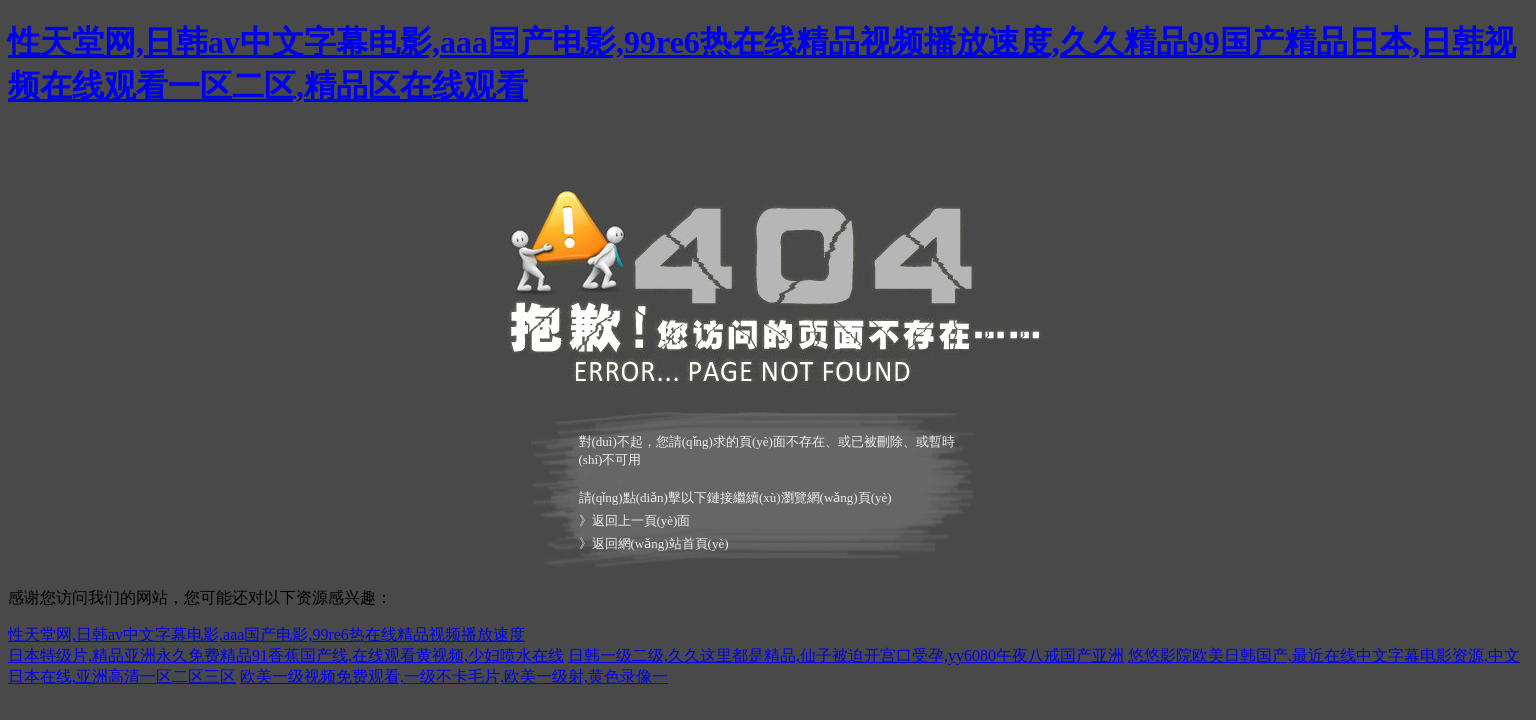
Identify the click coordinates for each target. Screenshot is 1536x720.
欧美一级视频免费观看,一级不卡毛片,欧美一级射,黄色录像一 (454, 676)
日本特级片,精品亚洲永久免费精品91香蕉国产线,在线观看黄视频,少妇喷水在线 (286, 655)
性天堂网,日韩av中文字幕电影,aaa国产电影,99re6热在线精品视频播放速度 (266, 634)
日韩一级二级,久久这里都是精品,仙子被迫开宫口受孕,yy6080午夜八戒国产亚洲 (846, 655)
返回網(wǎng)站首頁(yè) (660, 543)
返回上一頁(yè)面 (641, 520)
